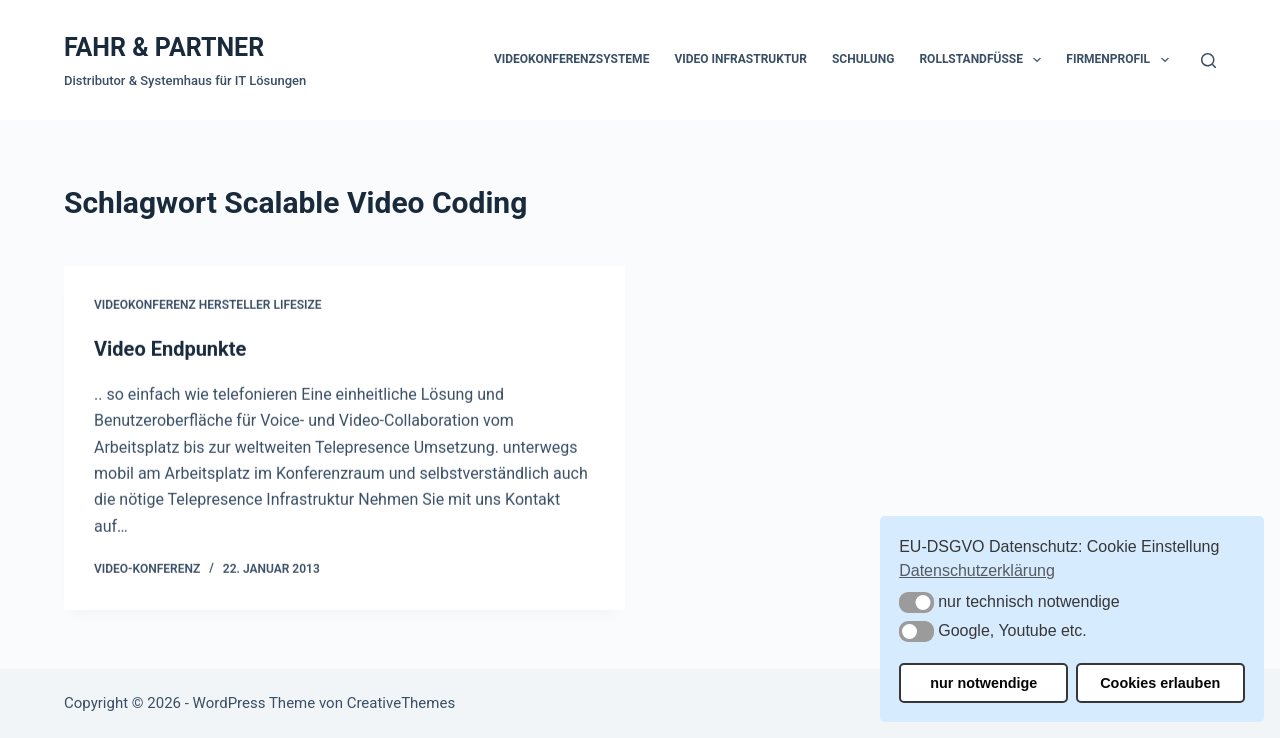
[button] (916, 602)
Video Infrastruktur (740, 59)
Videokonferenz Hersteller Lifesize (208, 306)
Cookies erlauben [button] (1160, 683)
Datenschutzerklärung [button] (977, 570)
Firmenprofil (1121, 60)
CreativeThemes (401, 703)
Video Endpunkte (170, 349)
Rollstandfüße (984, 60)
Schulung (863, 59)
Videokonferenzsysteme (571, 59)
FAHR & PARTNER (164, 47)
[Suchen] (1208, 60)
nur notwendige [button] (983, 683)
